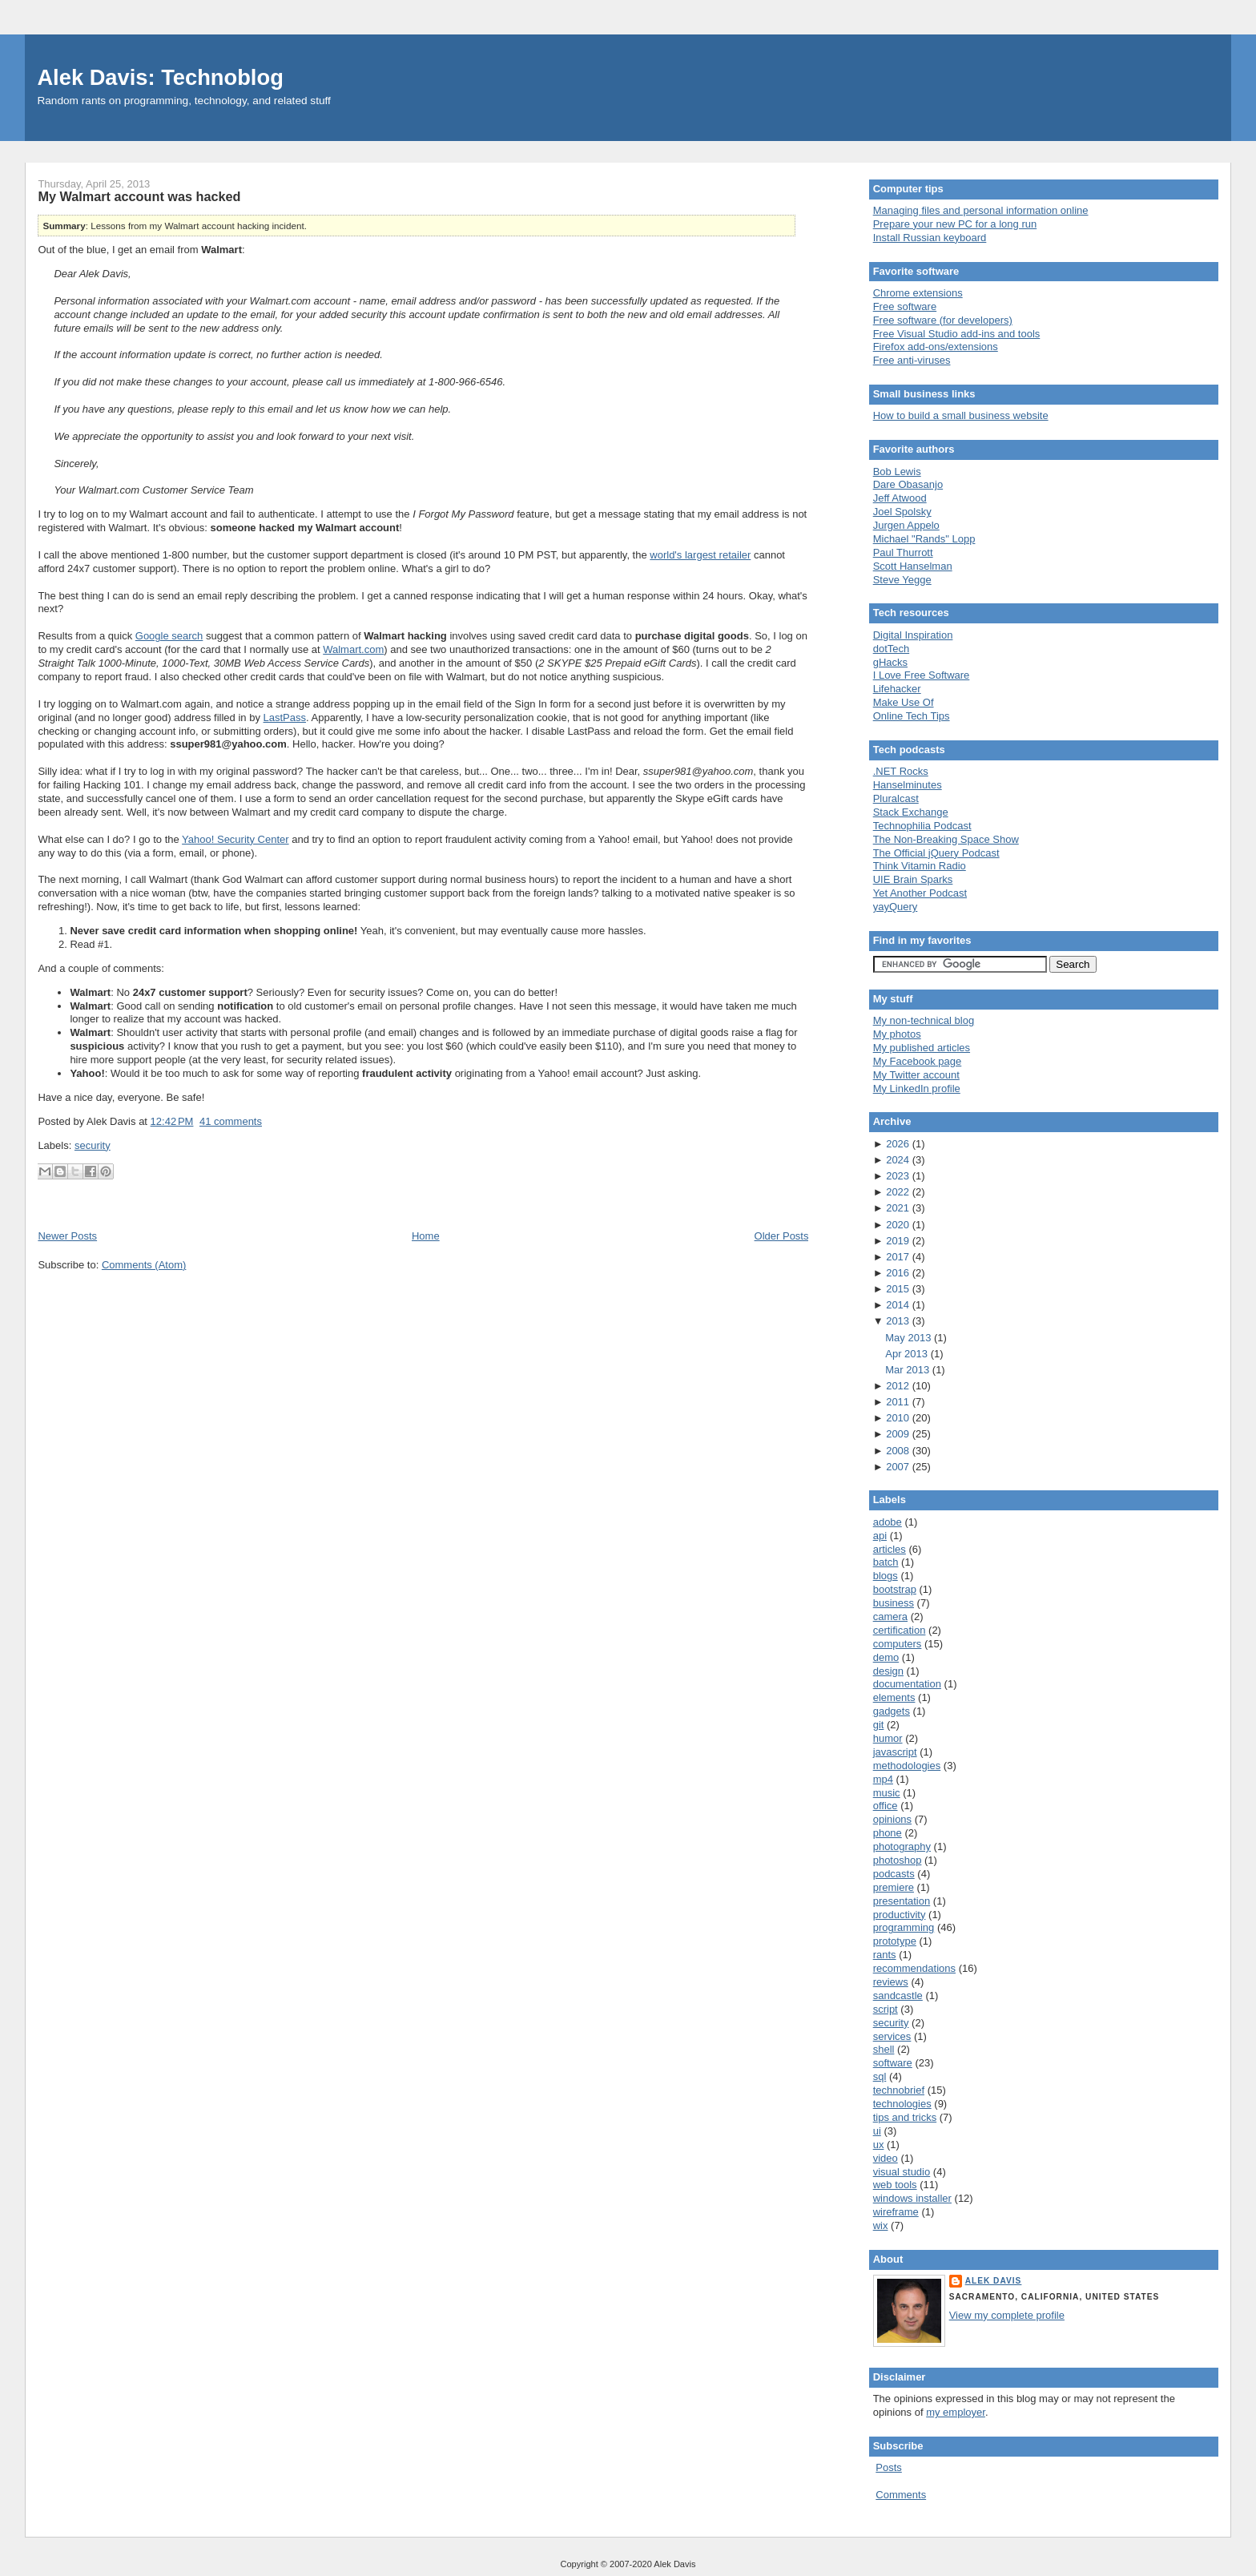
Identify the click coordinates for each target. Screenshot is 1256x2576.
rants (884, 1955)
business (893, 1603)
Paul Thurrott (903, 552)
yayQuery (895, 907)
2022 (899, 1192)
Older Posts (782, 1236)
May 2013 (909, 1338)
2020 (899, 1225)
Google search (169, 636)
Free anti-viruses (912, 360)
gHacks (890, 662)
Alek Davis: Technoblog (160, 77)
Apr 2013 (907, 1354)
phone (887, 1833)
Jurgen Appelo (906, 525)
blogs (885, 1576)
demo (886, 1657)
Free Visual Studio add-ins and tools (957, 334)
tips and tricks (904, 2117)
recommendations (914, 1968)
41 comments (230, 1121)
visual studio (902, 2172)
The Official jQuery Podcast (936, 853)
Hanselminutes (907, 785)
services (892, 2036)
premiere (893, 1887)
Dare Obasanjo (908, 484)
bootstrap (894, 1589)
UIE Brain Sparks (913, 879)
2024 (899, 1160)
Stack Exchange (910, 812)
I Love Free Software (921, 675)
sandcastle (898, 1995)
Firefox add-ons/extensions (935, 347)
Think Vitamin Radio (919, 866)
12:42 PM (172, 1121)
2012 (899, 1386)
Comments (901, 2495)
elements (894, 1697)
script (885, 2009)
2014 (899, 1305)
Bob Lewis (897, 472)
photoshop (897, 1860)
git (878, 1725)
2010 (899, 1418)
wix (880, 2225)
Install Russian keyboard (930, 238)
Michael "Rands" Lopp (924, 539)
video (885, 2158)
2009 (899, 1434)
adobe (887, 1522)
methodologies (907, 1766)
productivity (899, 1915)
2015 (899, 1289)
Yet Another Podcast (920, 893)
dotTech (891, 649)
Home (426, 1236)
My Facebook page (917, 1061)
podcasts (894, 1874)
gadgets (891, 1711)
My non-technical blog (923, 1020)
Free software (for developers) (942, 320)
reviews (890, 1982)
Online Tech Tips (911, 716)
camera (890, 1617)
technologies (902, 2104)
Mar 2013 (908, 1370)
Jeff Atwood (900, 498)
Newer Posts (67, 1236)
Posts (889, 2467)
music (886, 1793)
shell (884, 2049)
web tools (895, 2185)
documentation (907, 1684)
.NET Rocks (900, 771)
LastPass (285, 718)
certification (899, 1630)
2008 (899, 1451)
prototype (894, 1941)
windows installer (912, 2198)
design (888, 1671)
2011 (899, 1402)
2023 (899, 1176)
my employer (955, 2412)
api (880, 1536)
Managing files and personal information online (981, 210)
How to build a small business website (961, 415)
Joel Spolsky (902, 512)
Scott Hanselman (912, 566)
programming (904, 1927)
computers (897, 1644)
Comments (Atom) (144, 1265)
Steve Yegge (902, 580)
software (892, 2063)
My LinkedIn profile (916, 1088)
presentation (902, 1901)
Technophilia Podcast (922, 826)
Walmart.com (353, 649)
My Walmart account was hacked (139, 196)
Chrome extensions (918, 293)
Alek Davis (993, 2280)
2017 (899, 1257)
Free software (904, 306)
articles (889, 1549)
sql (880, 2076)
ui (877, 2131)
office (885, 1806)
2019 (899, 1241)
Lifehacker (897, 689)
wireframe (896, 2212)
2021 (899, 1208)
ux (878, 2145)
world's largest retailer (700, 555)
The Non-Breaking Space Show (946, 839)
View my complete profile (1007, 2315)
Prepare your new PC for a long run (955, 224)
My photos (897, 1034)
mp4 (883, 1779)
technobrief (898, 2090)
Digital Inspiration (913, 635)
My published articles (921, 1048)
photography (902, 1846)
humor (888, 1738)
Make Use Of (903, 702)
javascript (895, 1752)
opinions (892, 1819)
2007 (899, 1467)
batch (886, 1562)
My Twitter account (916, 1075)
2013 (899, 1321)
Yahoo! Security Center (235, 839)
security (92, 1145)
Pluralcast (896, 798)
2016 (899, 1273)
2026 (899, 1144)
